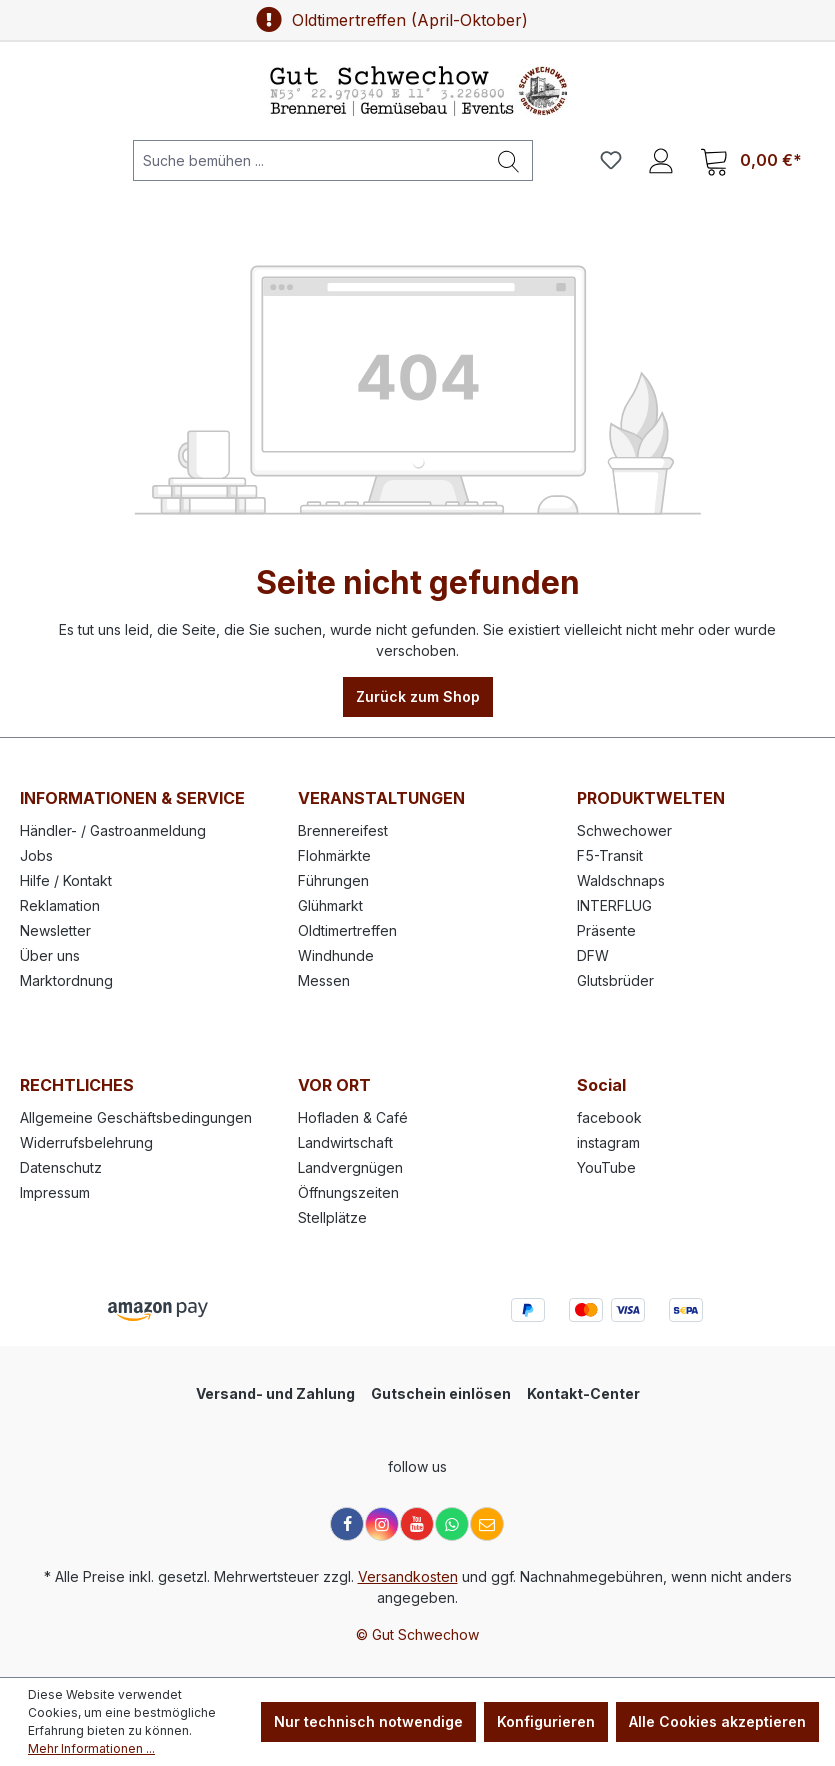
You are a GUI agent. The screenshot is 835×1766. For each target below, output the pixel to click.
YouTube (606, 1167)
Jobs (36, 855)
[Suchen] (509, 160)
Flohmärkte (334, 855)
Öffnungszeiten (348, 1192)
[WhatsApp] (452, 1524)
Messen (324, 980)
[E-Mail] (487, 1524)
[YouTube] (417, 1524)
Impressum (55, 1192)
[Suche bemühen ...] (309, 160)
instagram (608, 1142)
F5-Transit (610, 855)
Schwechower (624, 830)
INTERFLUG (614, 905)
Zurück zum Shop (418, 696)
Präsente (606, 930)
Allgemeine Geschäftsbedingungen (136, 1117)
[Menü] (49, 160)
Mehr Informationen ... (91, 1748)
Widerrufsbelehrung (86, 1142)
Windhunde (336, 955)
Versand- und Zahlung (275, 1393)
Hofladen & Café (353, 1117)
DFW (593, 955)
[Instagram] (382, 1524)
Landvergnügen (350, 1167)
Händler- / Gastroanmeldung (113, 830)
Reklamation (60, 905)
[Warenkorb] (751, 160)
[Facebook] (347, 1524)
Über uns (50, 955)
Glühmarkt (330, 905)
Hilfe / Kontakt (66, 880)
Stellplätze (332, 1217)
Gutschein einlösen (441, 1393)
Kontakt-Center (583, 1393)
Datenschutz (61, 1167)
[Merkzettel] (611, 160)
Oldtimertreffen (347, 930)
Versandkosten (408, 1576)
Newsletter (55, 930)
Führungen (333, 880)
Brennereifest (343, 830)
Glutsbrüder (615, 980)
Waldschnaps (621, 880)
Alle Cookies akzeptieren (717, 1721)
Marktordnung (66, 980)
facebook (609, 1117)
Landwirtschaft (345, 1142)
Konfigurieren (546, 1721)
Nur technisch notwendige (368, 1721)
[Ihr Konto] (661, 160)
